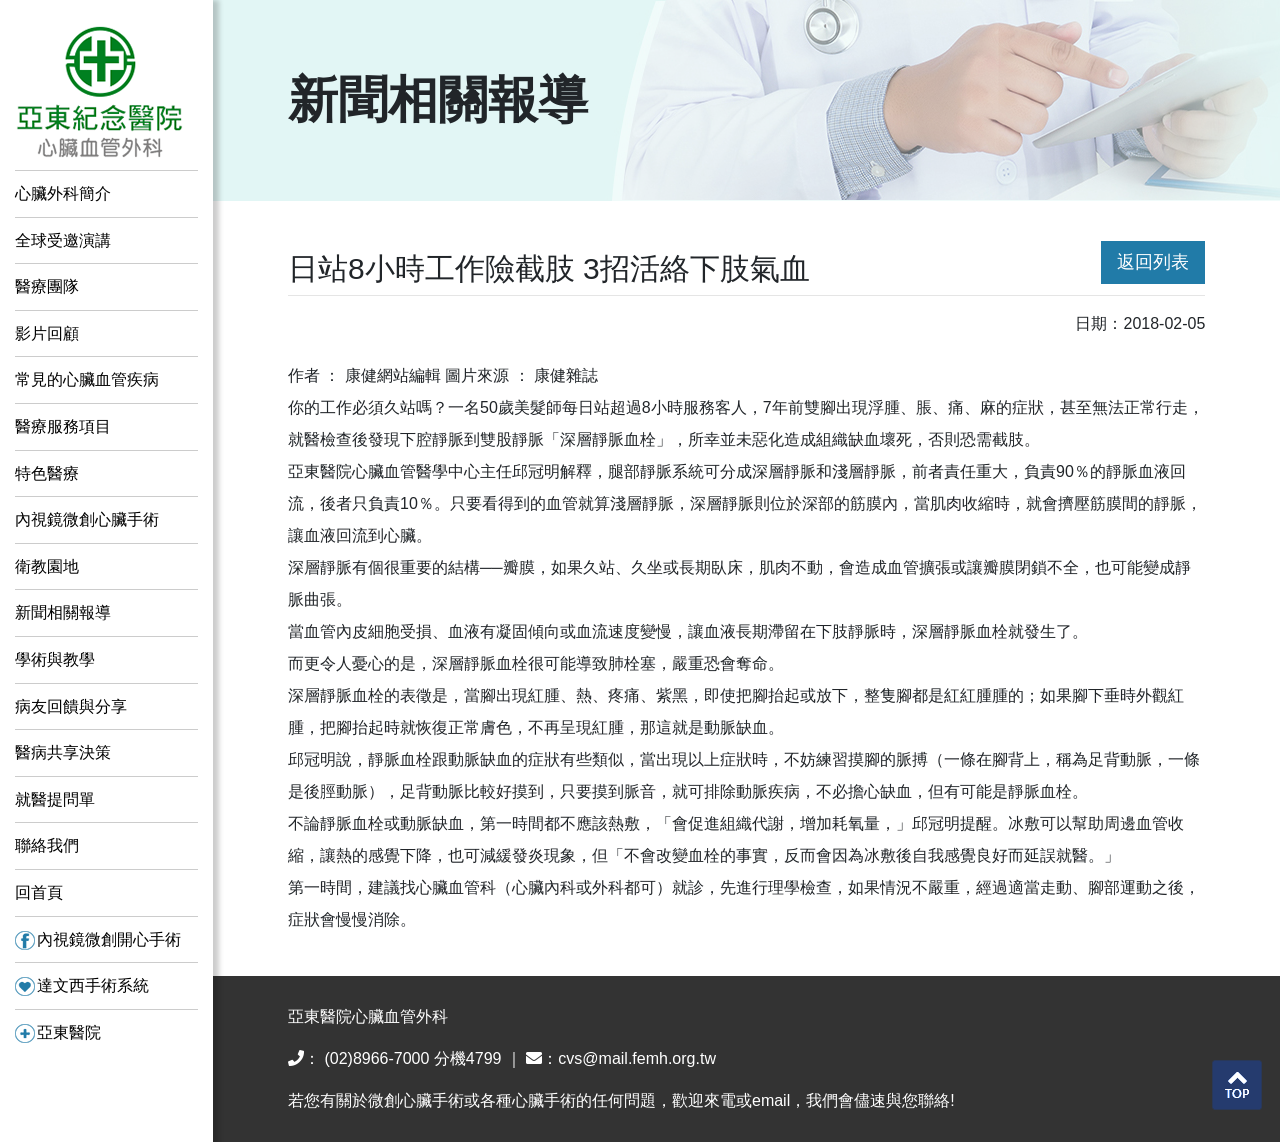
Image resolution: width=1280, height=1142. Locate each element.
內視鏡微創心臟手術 (87, 519)
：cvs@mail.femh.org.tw (621, 1058)
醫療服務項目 (63, 426)
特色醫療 (47, 473)
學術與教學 (55, 659)
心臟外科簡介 (63, 193)
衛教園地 (47, 566)
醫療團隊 (47, 286)
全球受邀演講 (63, 240)
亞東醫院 (58, 1032)
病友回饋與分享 (71, 706)
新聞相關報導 (63, 612)
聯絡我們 (47, 845)
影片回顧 (47, 333)
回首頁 (39, 892)
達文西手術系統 (82, 985)
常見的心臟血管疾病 (87, 379)
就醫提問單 (55, 799)
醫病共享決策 (63, 752)
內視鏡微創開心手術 (98, 939)
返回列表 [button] (1153, 262)
